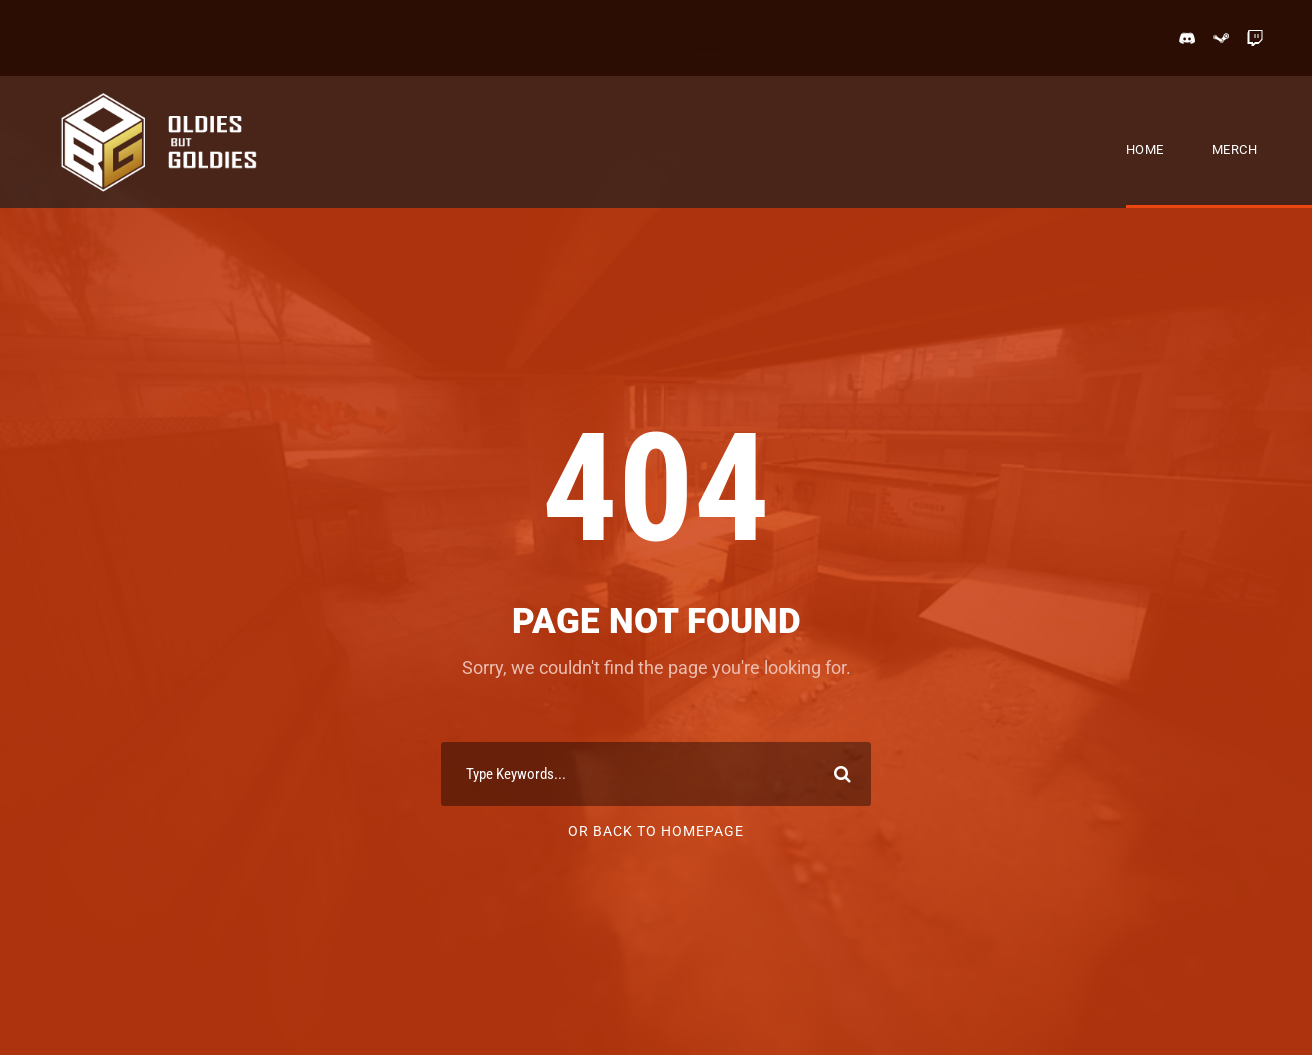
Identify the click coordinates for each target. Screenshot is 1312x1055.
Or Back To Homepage (656, 831)
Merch (1235, 149)
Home (1145, 149)
